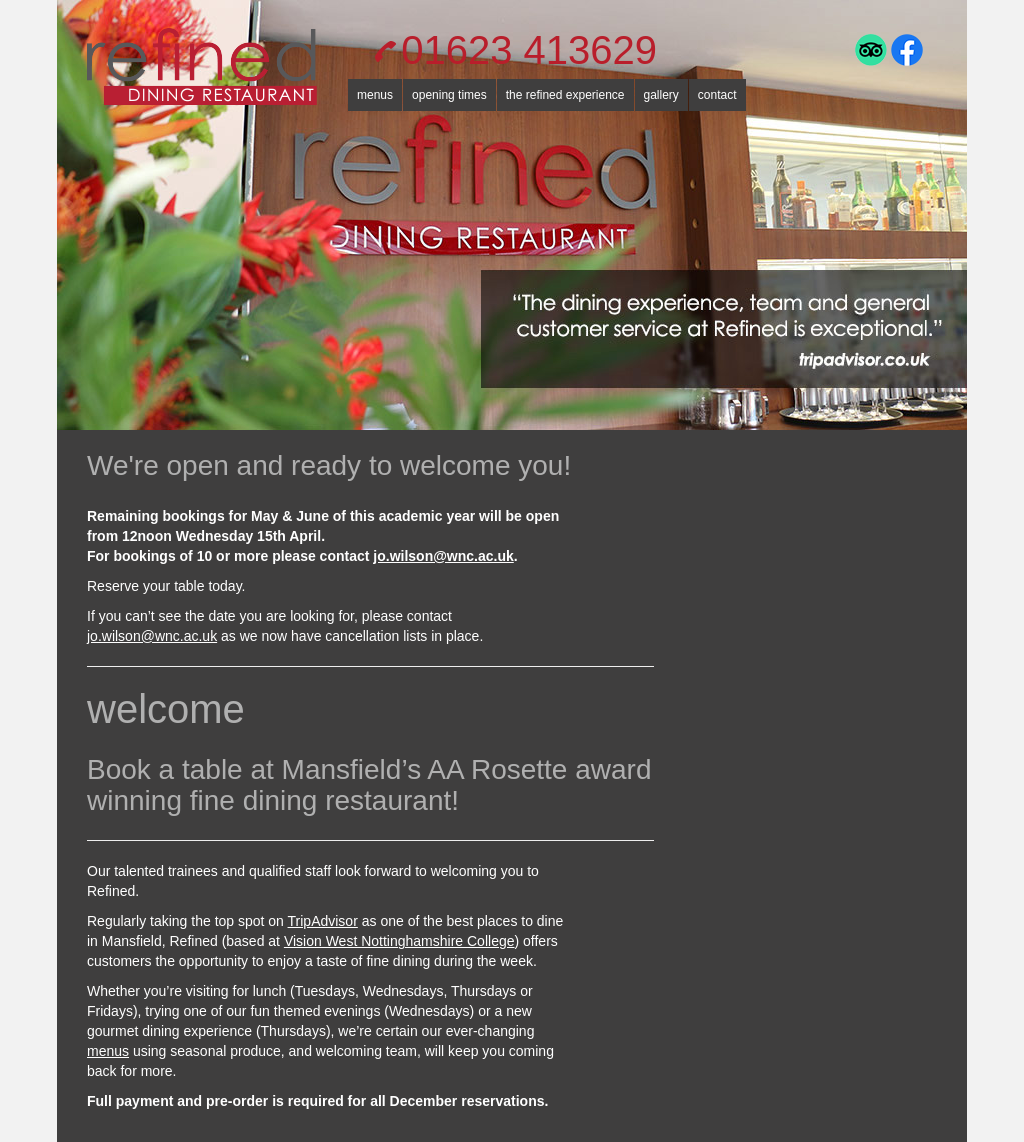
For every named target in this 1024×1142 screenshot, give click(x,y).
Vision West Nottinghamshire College (399, 941)
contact (717, 95)
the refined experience (565, 95)
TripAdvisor (323, 921)
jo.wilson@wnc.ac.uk (443, 556)
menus (375, 95)
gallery (661, 95)
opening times (449, 95)
